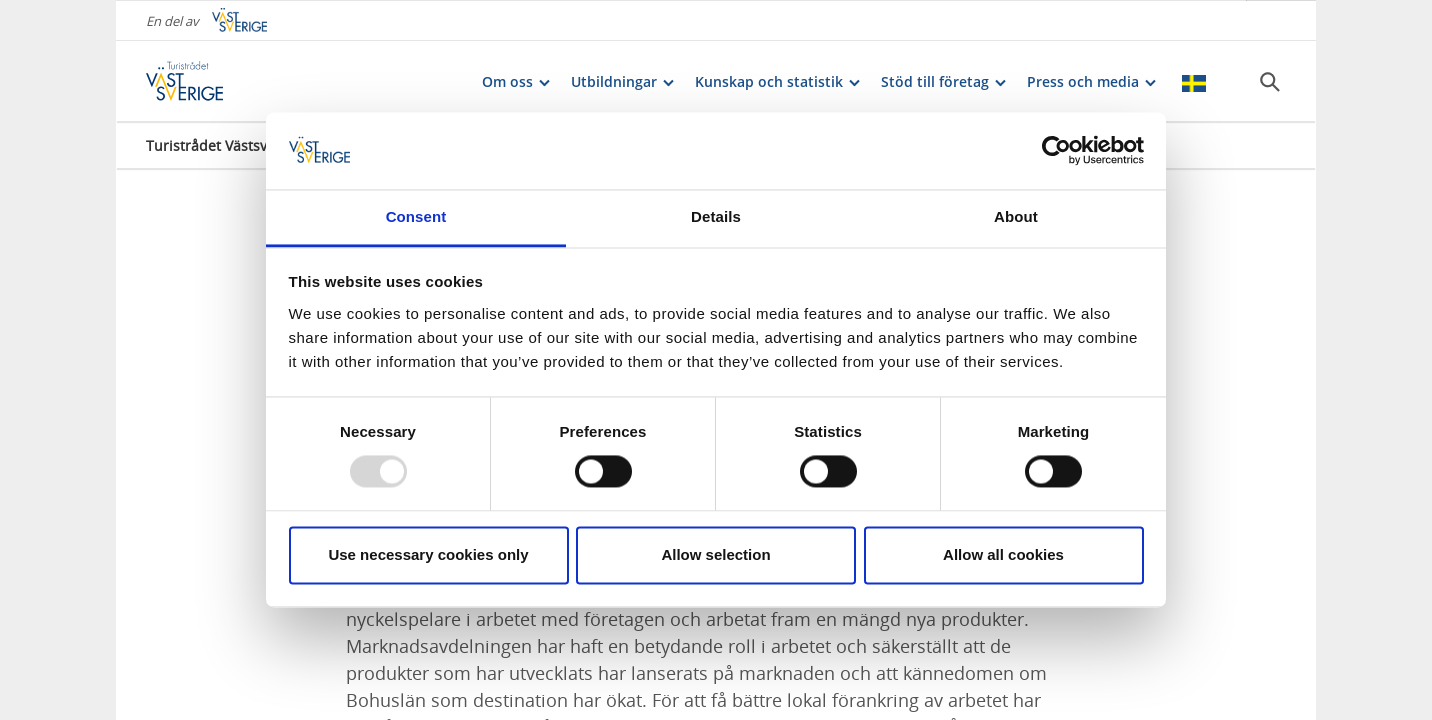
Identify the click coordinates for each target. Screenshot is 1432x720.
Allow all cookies (1003, 554)
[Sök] (1270, 81)
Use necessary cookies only (428, 554)
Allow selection (715, 554)
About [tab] (1016, 216)
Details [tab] (716, 216)
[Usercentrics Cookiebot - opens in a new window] (1056, 151)
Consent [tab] (416, 216)
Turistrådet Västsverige (223, 144)
